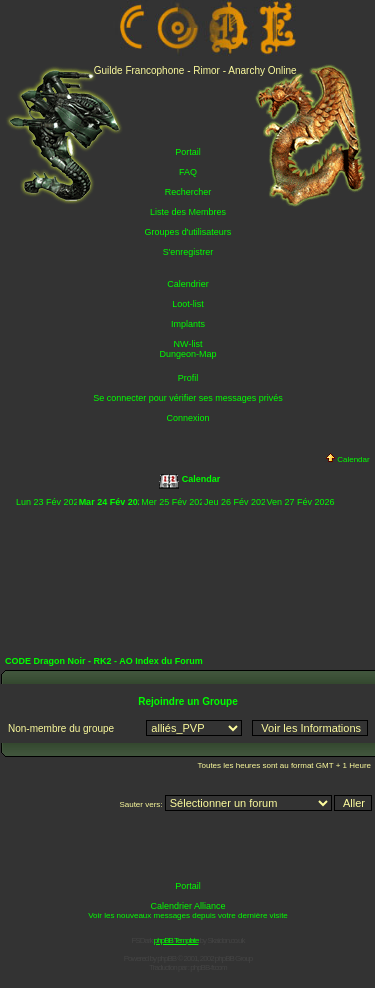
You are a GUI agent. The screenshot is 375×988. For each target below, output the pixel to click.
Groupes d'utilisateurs (188, 232)
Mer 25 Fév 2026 (175, 502)
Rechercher (188, 192)
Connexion (187, 418)
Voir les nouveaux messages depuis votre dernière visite (188, 915)
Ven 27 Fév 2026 (301, 502)
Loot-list (188, 304)
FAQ (188, 172)
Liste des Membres (188, 212)
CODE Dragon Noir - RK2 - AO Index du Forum (104, 661)
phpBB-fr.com (208, 967)
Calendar (347, 459)
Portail (188, 152)
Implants (188, 324)
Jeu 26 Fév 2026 (237, 502)
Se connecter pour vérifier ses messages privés (188, 398)
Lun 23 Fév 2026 (50, 502)
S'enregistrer (188, 252)
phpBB (166, 958)
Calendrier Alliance (187, 906)
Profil (188, 378)
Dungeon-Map (187, 354)
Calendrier (188, 284)
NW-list (188, 344)
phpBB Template (176, 940)
